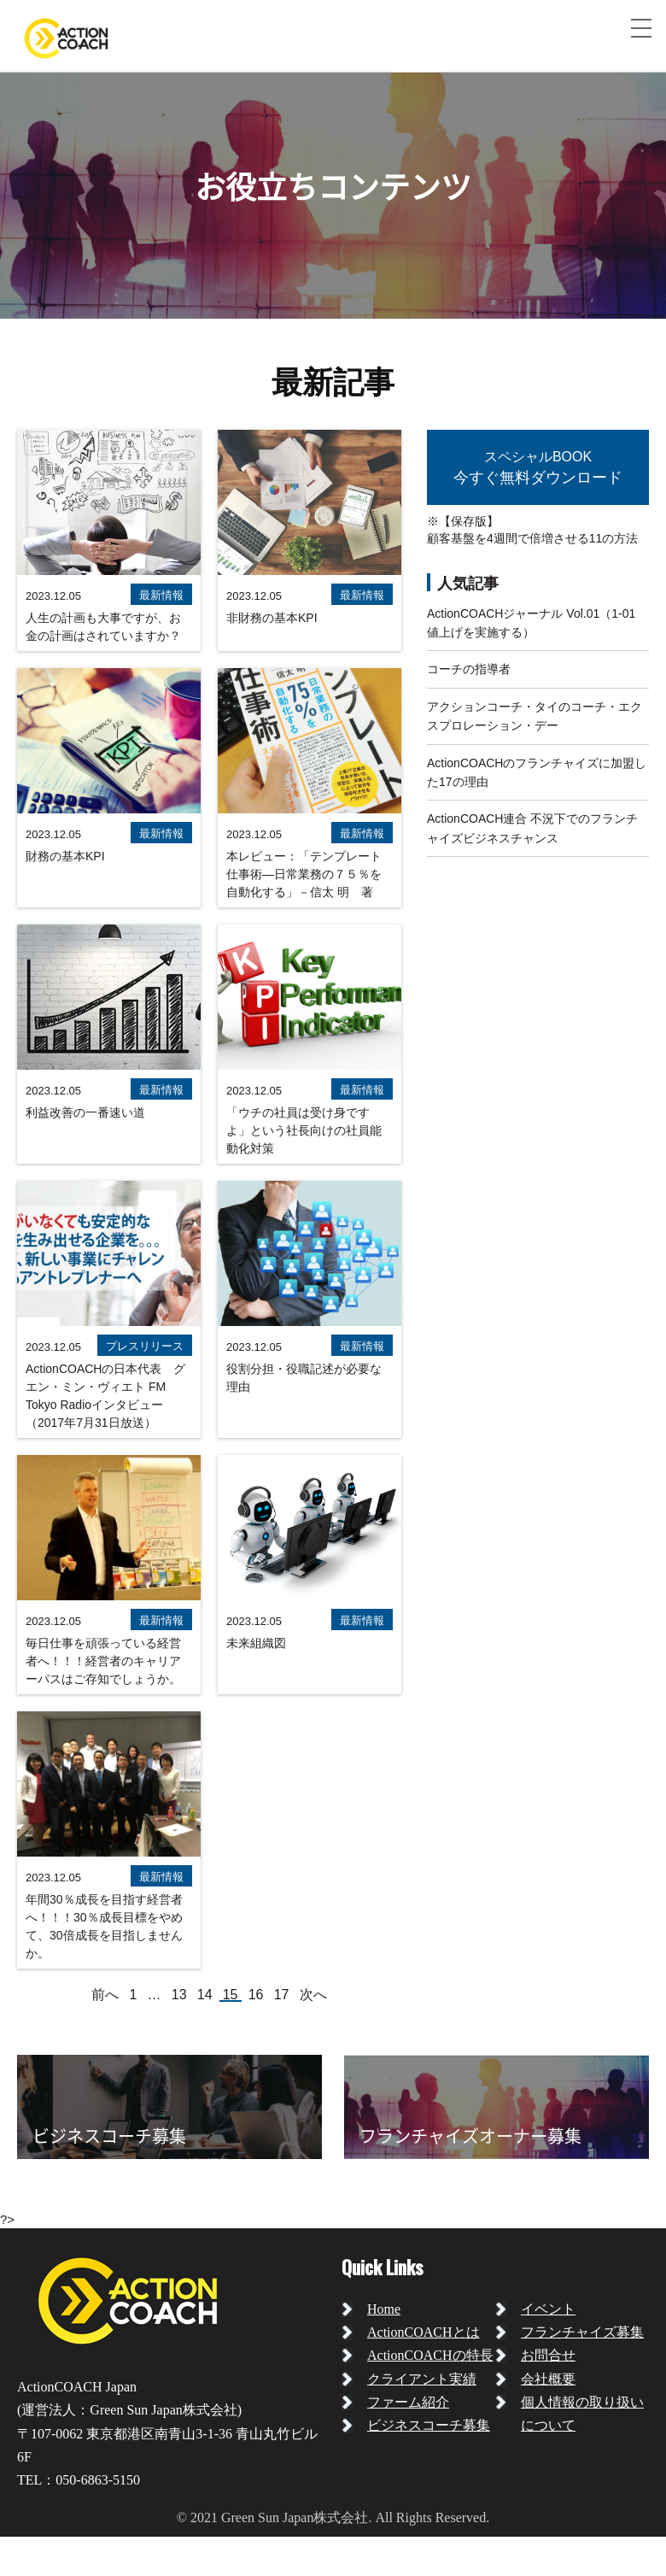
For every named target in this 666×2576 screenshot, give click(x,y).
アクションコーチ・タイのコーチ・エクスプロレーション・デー (534, 716)
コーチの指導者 (469, 669)
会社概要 (548, 2379)
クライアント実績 (421, 2379)
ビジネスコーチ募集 (428, 2425)
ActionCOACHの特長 (430, 2355)
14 (205, 1994)
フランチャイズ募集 (582, 2332)
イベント (548, 2309)
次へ (313, 1994)
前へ (105, 1994)
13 (179, 1994)
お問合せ (548, 2355)
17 (281, 1994)
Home (383, 2309)
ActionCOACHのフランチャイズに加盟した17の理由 (536, 772)
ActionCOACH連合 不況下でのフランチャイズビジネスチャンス (532, 828)
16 (256, 1994)
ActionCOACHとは (423, 2332)
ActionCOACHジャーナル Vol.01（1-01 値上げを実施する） (531, 623)
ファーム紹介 (408, 2402)
